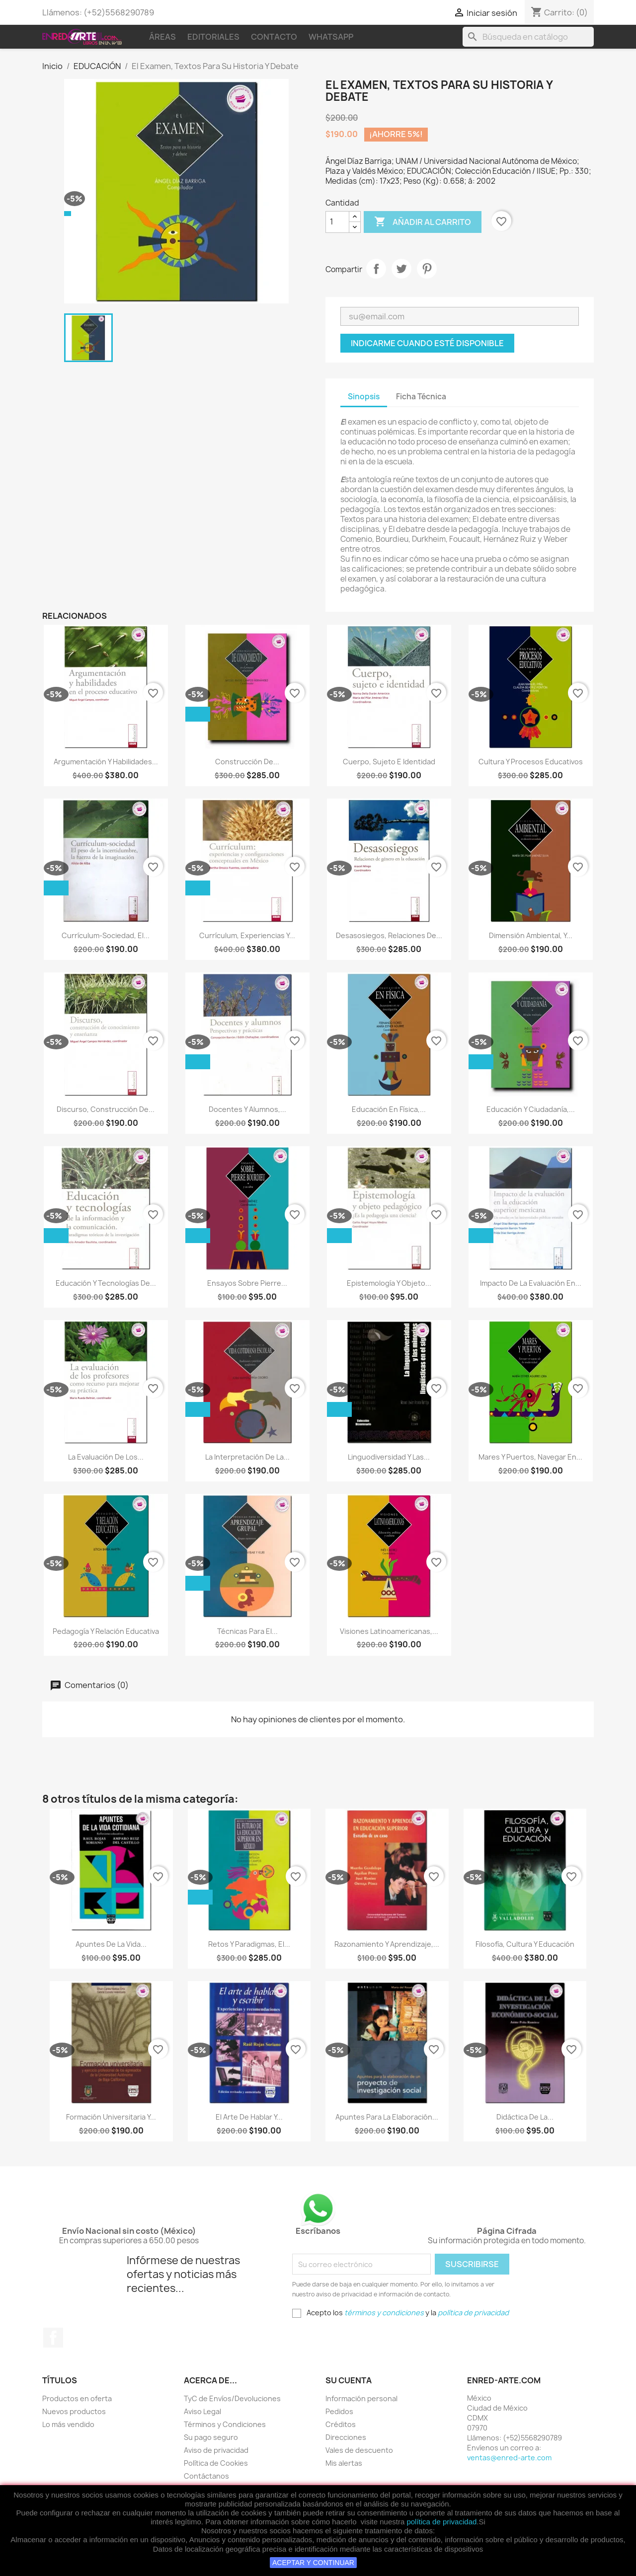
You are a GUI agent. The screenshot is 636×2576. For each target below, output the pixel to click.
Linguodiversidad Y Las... (389, 1457)
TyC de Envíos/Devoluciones (232, 2398)
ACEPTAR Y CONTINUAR (313, 2563)
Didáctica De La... (525, 2117)
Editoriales (213, 36)
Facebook (53, 2338)
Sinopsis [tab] (364, 396)
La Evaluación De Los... (106, 1457)
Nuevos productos (74, 2411)
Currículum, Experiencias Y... (247, 935)
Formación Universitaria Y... (111, 2117)
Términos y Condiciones (225, 2424)
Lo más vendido (68, 2424)
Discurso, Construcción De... (106, 1109)
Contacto (274, 36)
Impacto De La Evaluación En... (530, 1283)
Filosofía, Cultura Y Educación (525, 1944)
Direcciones (345, 2437)
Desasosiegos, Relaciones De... (389, 935)
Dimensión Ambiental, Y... (530, 935)
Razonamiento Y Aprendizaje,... (386, 1944)
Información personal (361, 2398)
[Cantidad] (337, 222)
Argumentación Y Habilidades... (106, 761)
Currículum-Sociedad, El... (106, 935)
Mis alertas (343, 2463)
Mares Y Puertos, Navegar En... (530, 1457)
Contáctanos (206, 2476)
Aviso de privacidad (216, 2450)
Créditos (340, 2424)
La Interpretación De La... (247, 1457)
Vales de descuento (359, 2450)
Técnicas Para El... (247, 1631)
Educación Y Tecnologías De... (106, 1283)
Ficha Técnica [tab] (421, 396)
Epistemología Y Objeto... (389, 1283)
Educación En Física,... (389, 1109)
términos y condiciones (384, 2312)
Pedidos (339, 2411)
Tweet (401, 269)
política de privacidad (441, 2521)
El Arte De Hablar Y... (249, 2117)
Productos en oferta (77, 2398)
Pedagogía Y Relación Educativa (106, 1631)
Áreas (162, 36)
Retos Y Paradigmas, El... (249, 1944)
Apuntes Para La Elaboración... (386, 2117)
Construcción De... (247, 761)
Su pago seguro (211, 2437)
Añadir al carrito (422, 222)
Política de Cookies (216, 2463)
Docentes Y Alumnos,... (247, 1109)
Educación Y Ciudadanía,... (530, 1109)
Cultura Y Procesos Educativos (530, 761)
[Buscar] (528, 37)
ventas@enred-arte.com (509, 2457)
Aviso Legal (202, 2411)
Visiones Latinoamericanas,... (389, 1631)
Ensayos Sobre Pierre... (247, 1283)
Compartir (376, 269)
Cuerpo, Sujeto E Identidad (389, 761)
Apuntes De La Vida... (111, 1944)
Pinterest (427, 269)
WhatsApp (331, 36)
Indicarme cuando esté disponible (427, 343)
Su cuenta (348, 2380)
